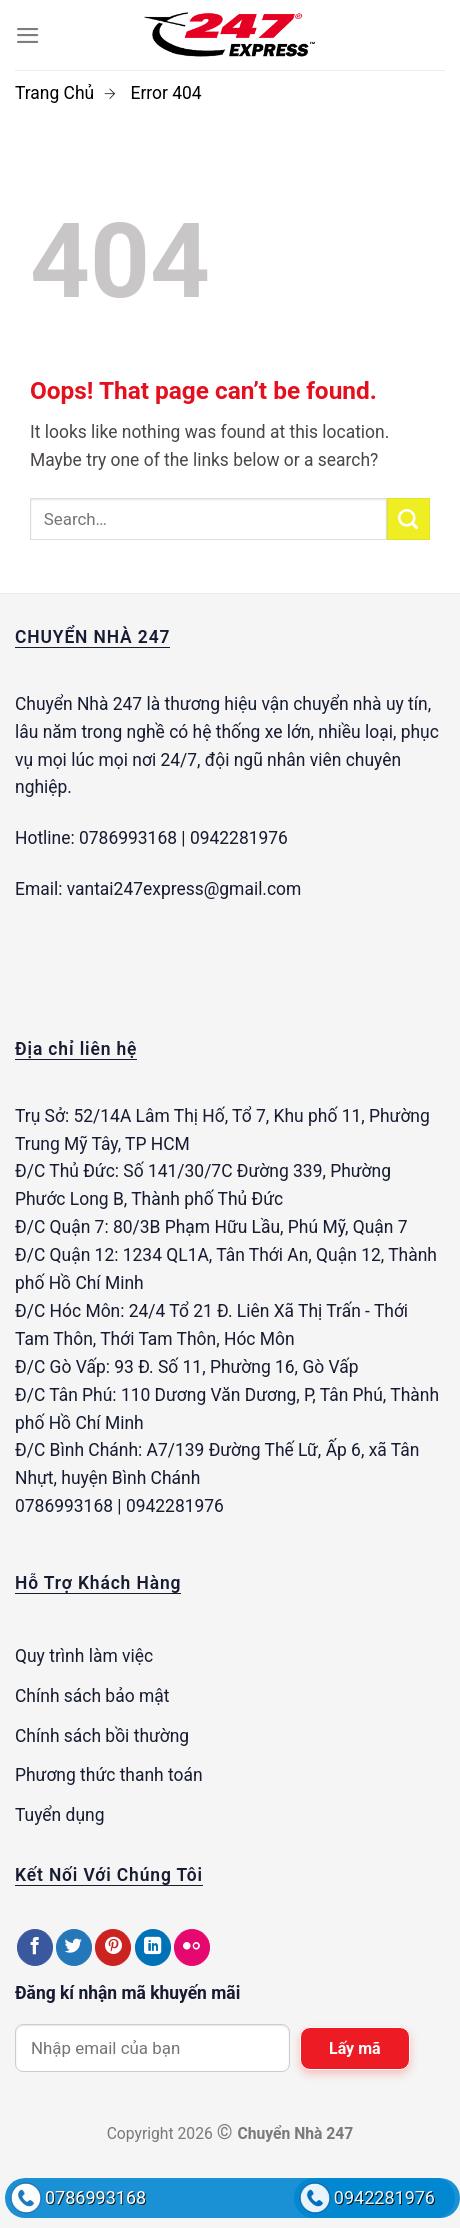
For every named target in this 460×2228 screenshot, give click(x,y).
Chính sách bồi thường (102, 1736)
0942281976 (384, 2197)
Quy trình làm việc (84, 1656)
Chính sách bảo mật (92, 1696)
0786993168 (95, 2197)
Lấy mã (355, 2048)
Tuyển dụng (59, 1815)
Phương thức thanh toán (109, 1775)
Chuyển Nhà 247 (78, 704)
